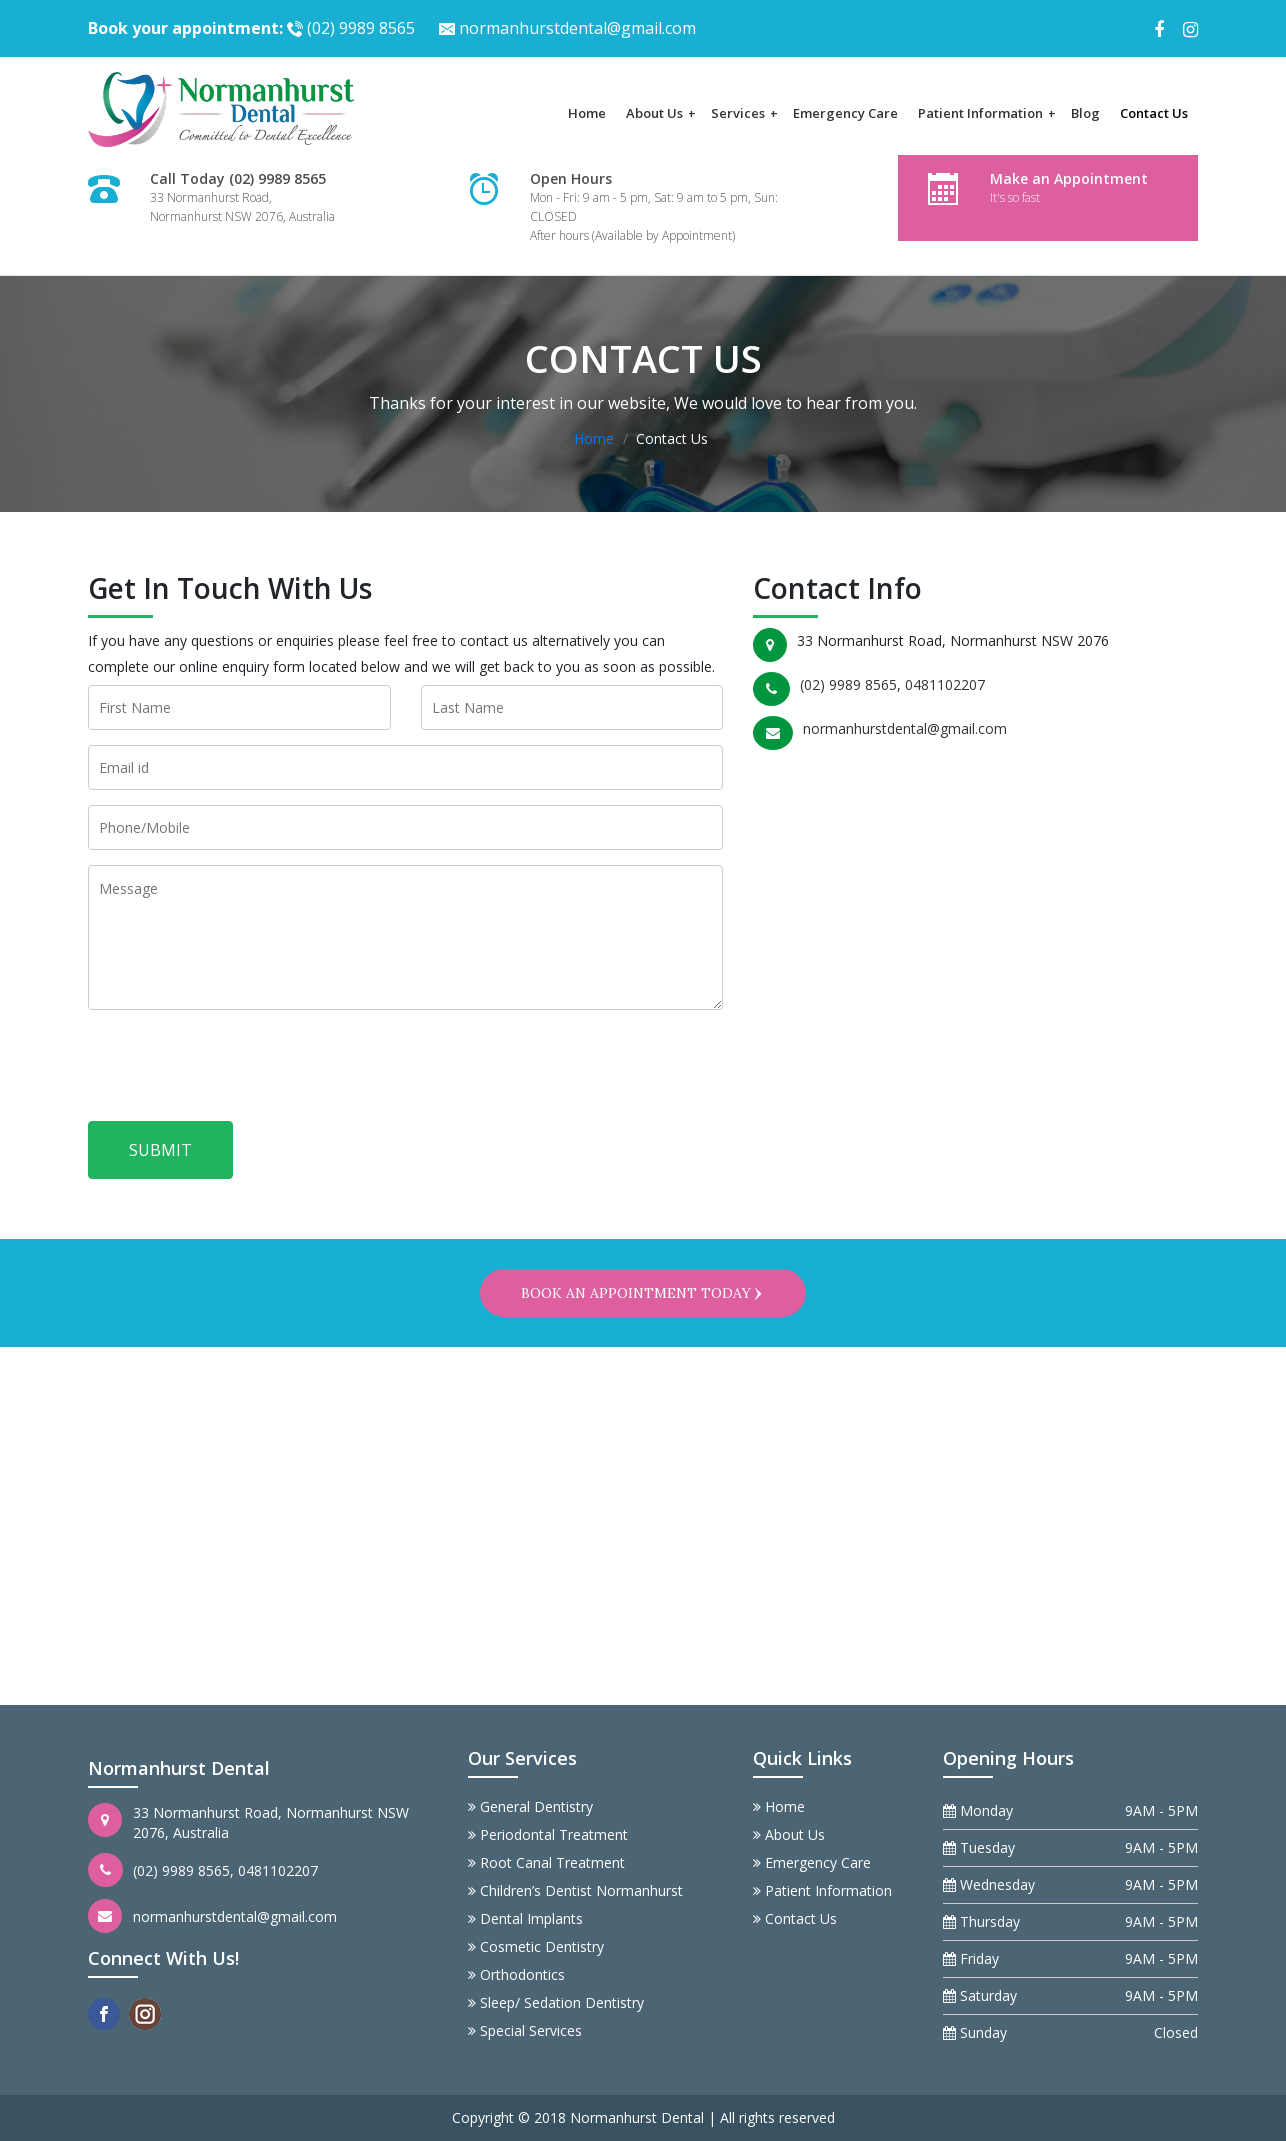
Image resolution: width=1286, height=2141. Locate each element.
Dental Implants (525, 1918)
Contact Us (1154, 113)
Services (744, 113)
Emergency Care (845, 113)
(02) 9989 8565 (251, 28)
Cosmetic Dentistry (536, 1946)
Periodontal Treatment (548, 1834)
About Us (661, 113)
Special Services (525, 2030)
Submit (160, 1150)
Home (587, 113)
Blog (1085, 113)
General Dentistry (530, 1806)
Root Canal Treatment (546, 1862)
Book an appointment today (643, 1293)
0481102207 (945, 684)
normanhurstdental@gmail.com (567, 28)
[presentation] (240, 1072)
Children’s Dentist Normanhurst (575, 1890)
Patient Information (987, 113)
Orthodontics (516, 1974)
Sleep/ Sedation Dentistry (556, 2002)
